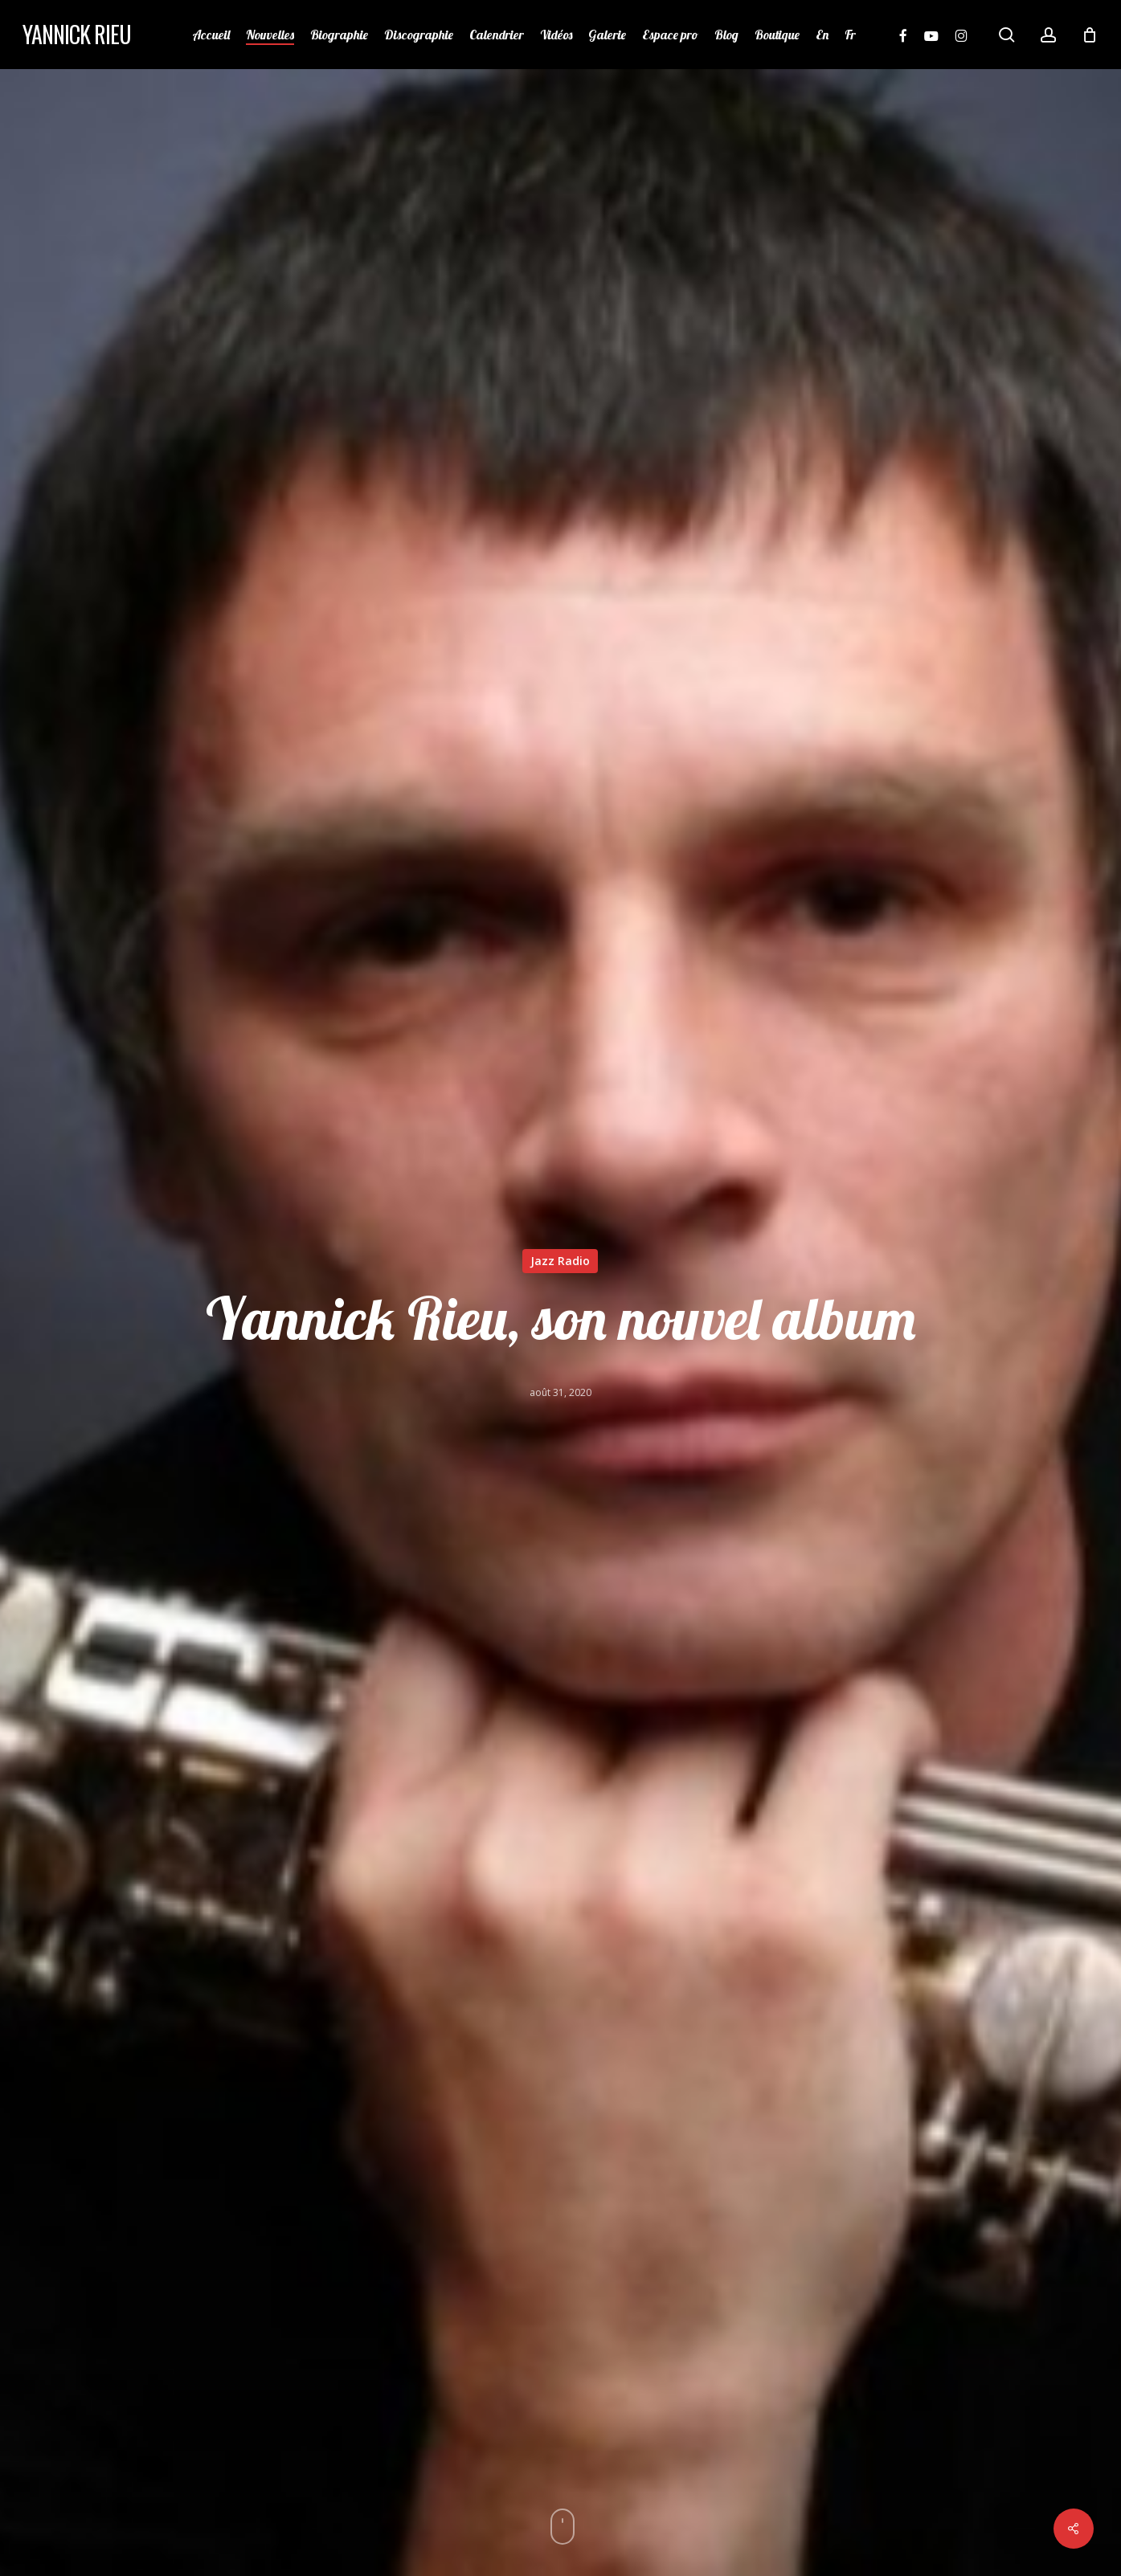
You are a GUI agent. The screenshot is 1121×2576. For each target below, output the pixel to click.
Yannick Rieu (77, 34)
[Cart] (1089, 34)
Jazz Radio (560, 1260)
